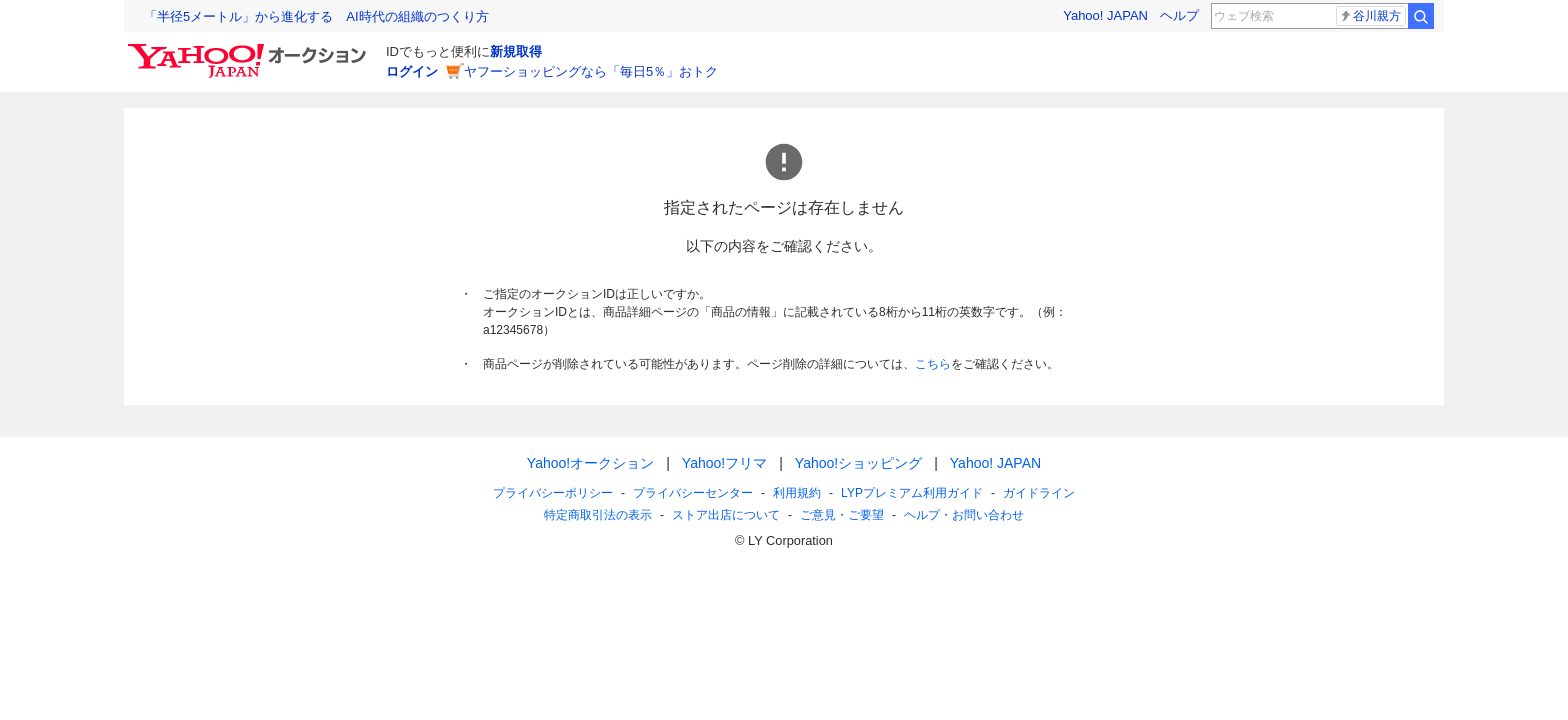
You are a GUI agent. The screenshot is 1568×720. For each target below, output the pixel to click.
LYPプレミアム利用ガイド (912, 493)
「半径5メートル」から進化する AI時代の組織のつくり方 (316, 16)
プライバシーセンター (693, 493)
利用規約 (797, 493)
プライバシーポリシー (553, 493)
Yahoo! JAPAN (1105, 15)
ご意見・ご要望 (842, 515)
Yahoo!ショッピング (858, 463)
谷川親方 (1370, 16)
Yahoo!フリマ (724, 463)
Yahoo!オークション (590, 463)
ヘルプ (1179, 15)
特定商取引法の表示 (598, 515)
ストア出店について (726, 515)
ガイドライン (1039, 493)
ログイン (412, 71)
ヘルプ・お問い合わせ (964, 515)
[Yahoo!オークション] (250, 49)
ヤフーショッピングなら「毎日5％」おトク (591, 71)
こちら (933, 364)
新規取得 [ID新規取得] (516, 51)
